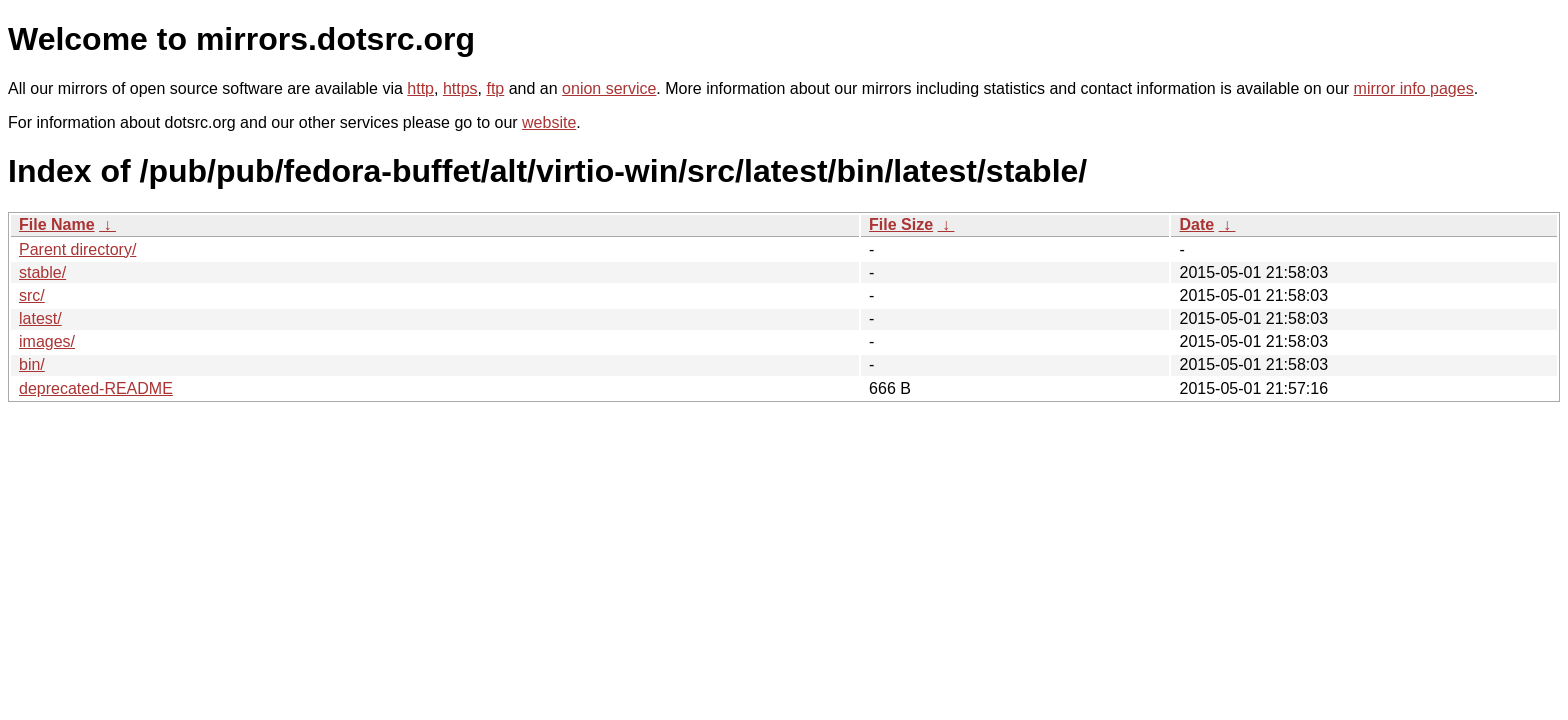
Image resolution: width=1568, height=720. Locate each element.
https (460, 88)
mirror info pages (1414, 88)
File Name (57, 224)
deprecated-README (96, 388)
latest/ (40, 318)
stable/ (42, 272)
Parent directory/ (77, 249)
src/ (32, 295)
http (420, 88)
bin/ (32, 364)
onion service (609, 88)
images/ (47, 341)
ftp (495, 88)
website (549, 122)
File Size (901, 224)
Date (1196, 224)
